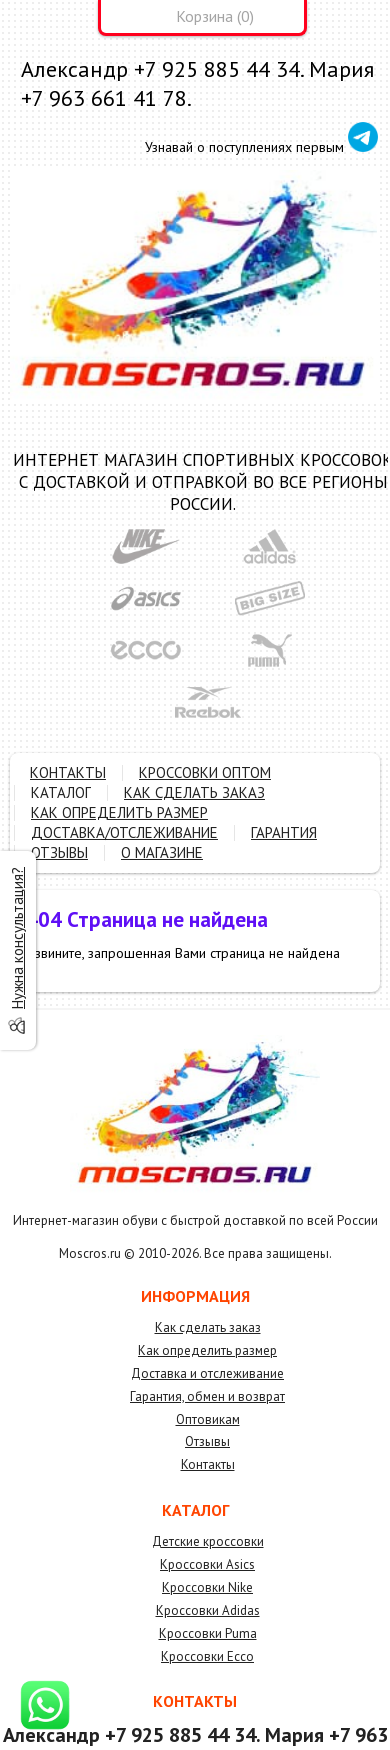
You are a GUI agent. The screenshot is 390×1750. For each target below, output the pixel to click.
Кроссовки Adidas (208, 1610)
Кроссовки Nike (207, 1587)
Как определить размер (207, 1350)
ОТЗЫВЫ (59, 852)
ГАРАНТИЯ (284, 832)
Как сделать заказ (208, 1327)
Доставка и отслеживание (207, 1373)
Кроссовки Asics (207, 1564)
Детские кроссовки (208, 1541)
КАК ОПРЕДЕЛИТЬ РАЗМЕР (119, 812)
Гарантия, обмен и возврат (207, 1396)
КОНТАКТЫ (68, 772)
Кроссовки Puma (208, 1633)
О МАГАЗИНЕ (162, 852)
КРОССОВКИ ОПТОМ (205, 772)
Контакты (208, 1464)
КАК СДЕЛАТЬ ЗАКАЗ (194, 792)
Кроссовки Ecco (207, 1656)
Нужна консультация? (17, 938)
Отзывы (207, 1441)
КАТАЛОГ (61, 792)
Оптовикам (208, 1419)
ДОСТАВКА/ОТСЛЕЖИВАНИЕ (124, 832)
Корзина (204, 16)
